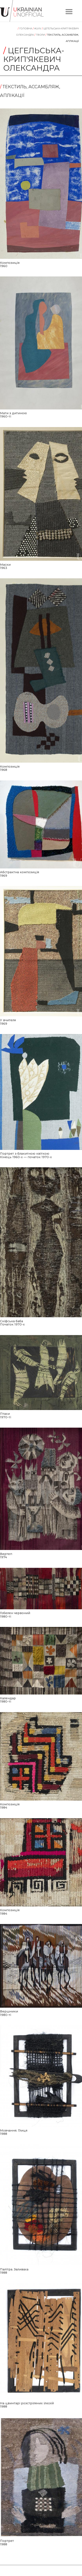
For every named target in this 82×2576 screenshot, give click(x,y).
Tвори (40, 34)
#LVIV (37, 28)
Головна (25, 28)
